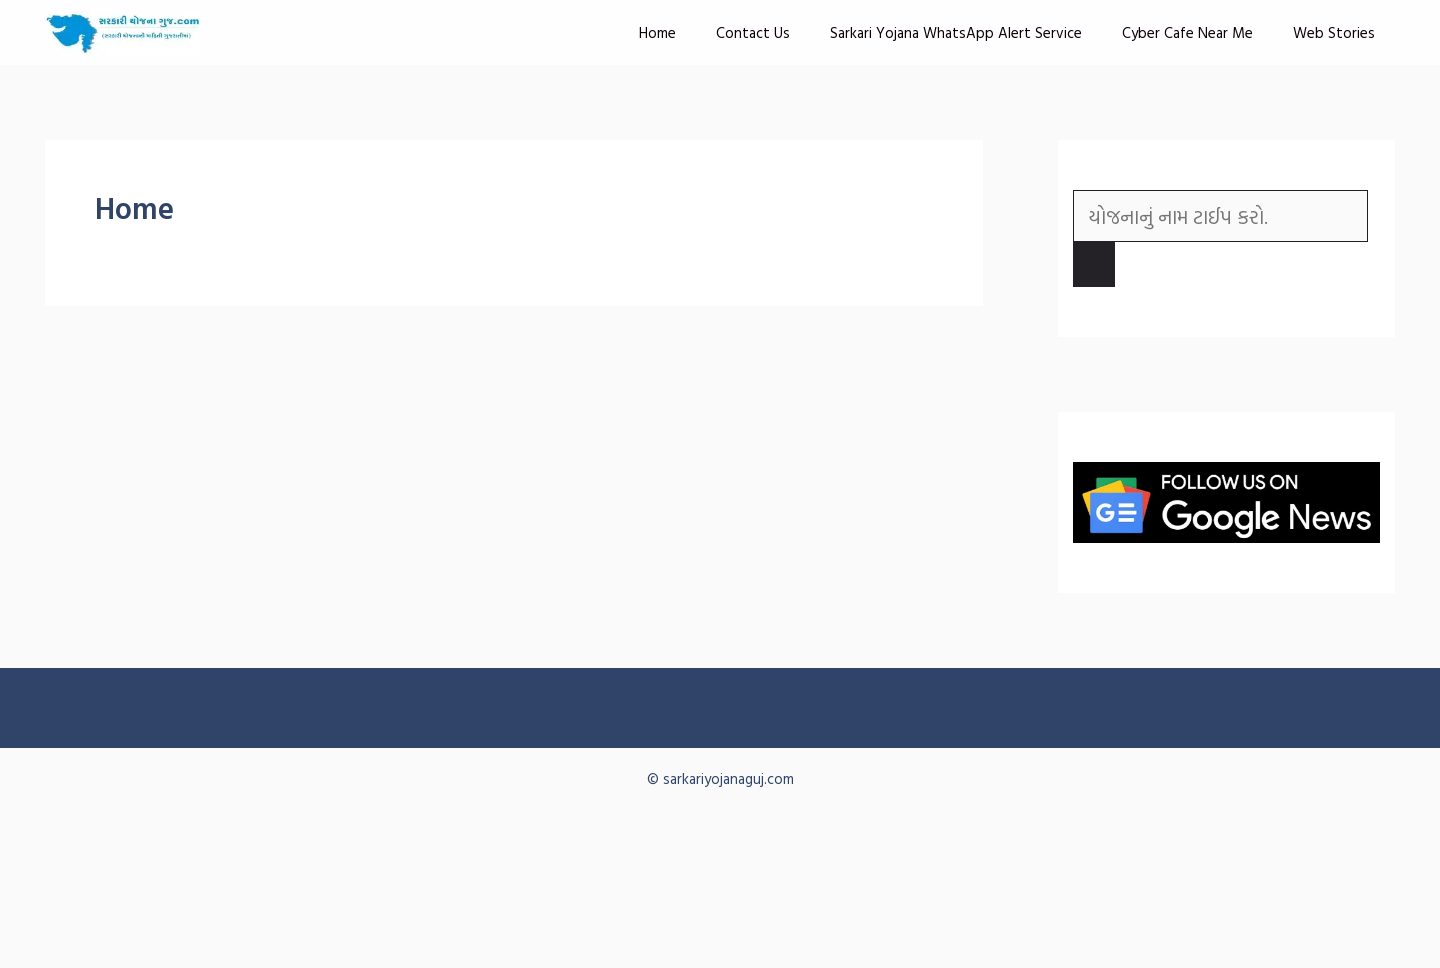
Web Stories (1334, 32)
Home (657, 32)
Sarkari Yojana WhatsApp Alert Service (956, 32)
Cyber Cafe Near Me (1187, 32)
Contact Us (753, 32)
